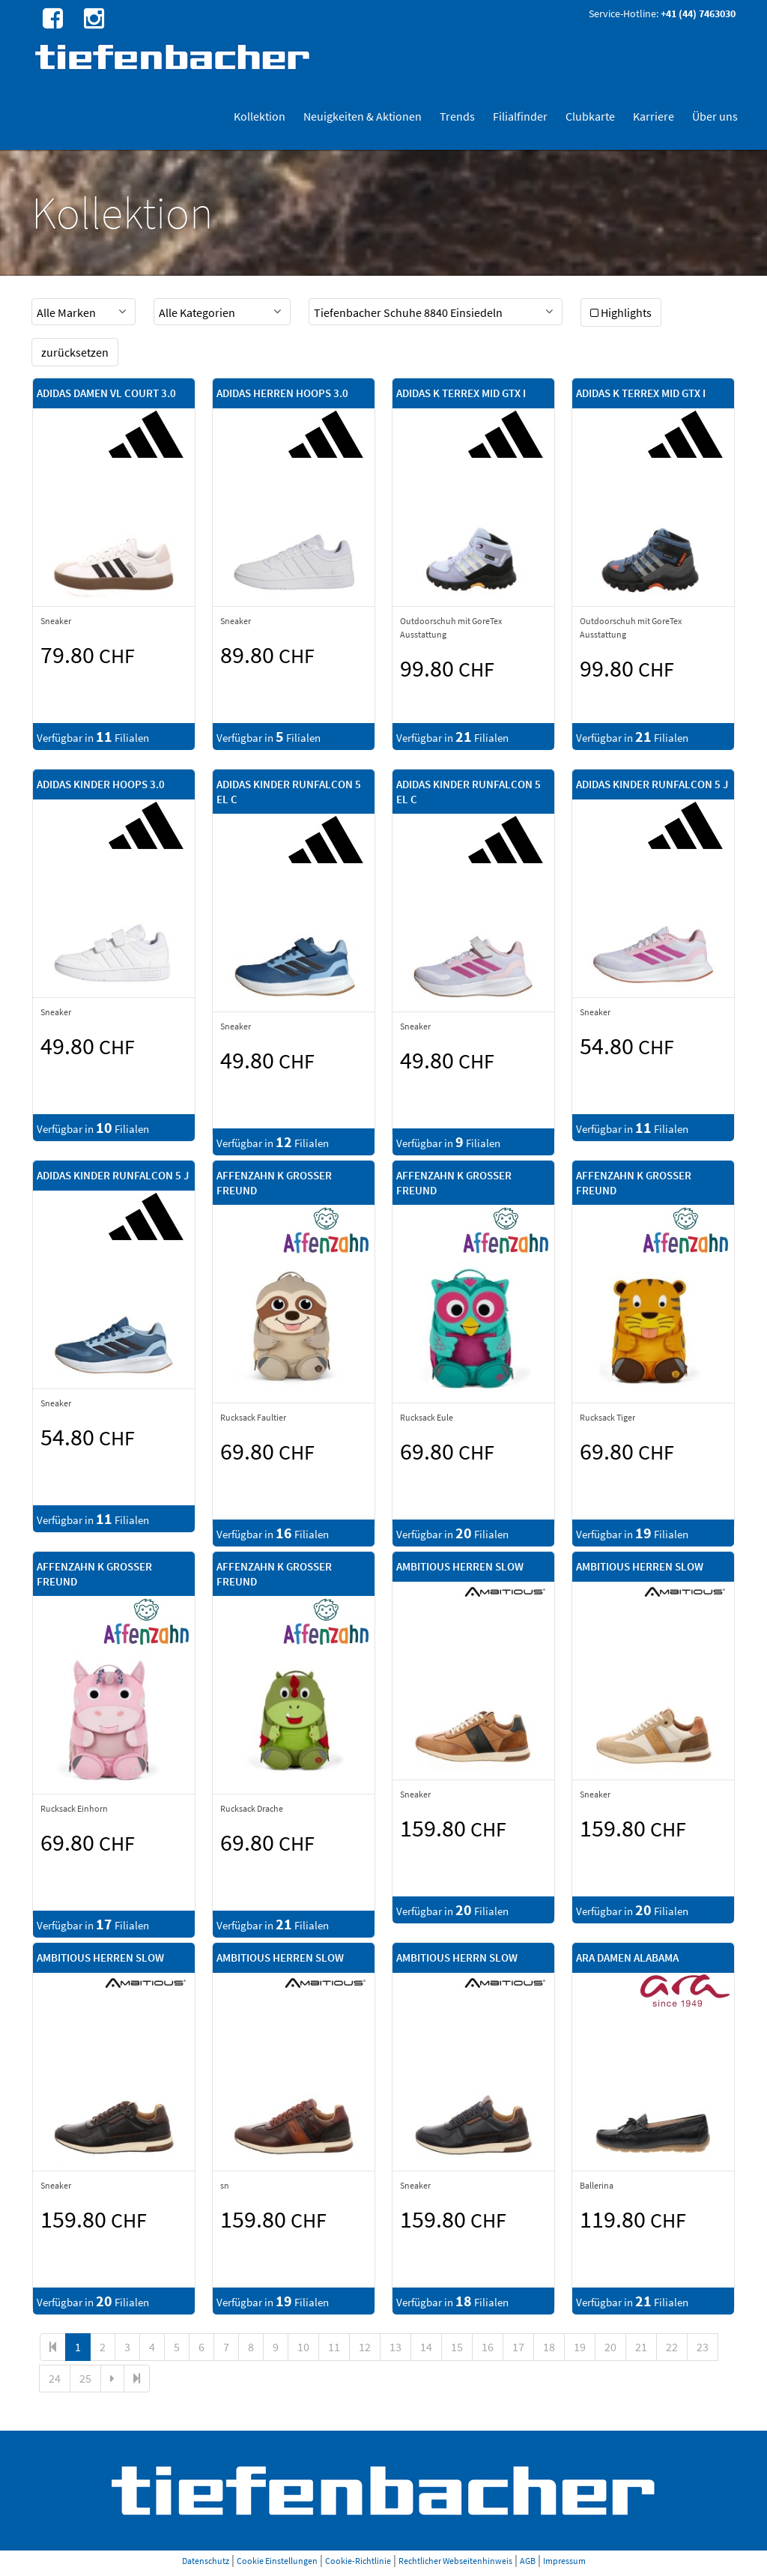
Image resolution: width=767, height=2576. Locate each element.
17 (518, 2346)
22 (672, 2346)
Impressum (564, 2560)
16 (488, 2346)
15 (457, 2346)
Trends (457, 116)
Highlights (621, 312)
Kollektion (259, 116)
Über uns (715, 116)
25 (85, 2378)
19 (580, 2346)
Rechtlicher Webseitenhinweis (455, 2560)
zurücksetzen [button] (75, 352)
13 (395, 2346)
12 (365, 2346)
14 (426, 2346)
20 (610, 2346)
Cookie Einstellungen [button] (277, 2560)
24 (55, 2378)
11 (334, 2346)
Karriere (653, 116)
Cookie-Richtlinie (358, 2560)
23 (703, 2346)
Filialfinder (520, 116)
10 (303, 2346)
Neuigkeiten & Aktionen (362, 116)
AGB (528, 2560)
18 (549, 2346)
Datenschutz (205, 2560)
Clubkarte (590, 116)
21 (641, 2346)
